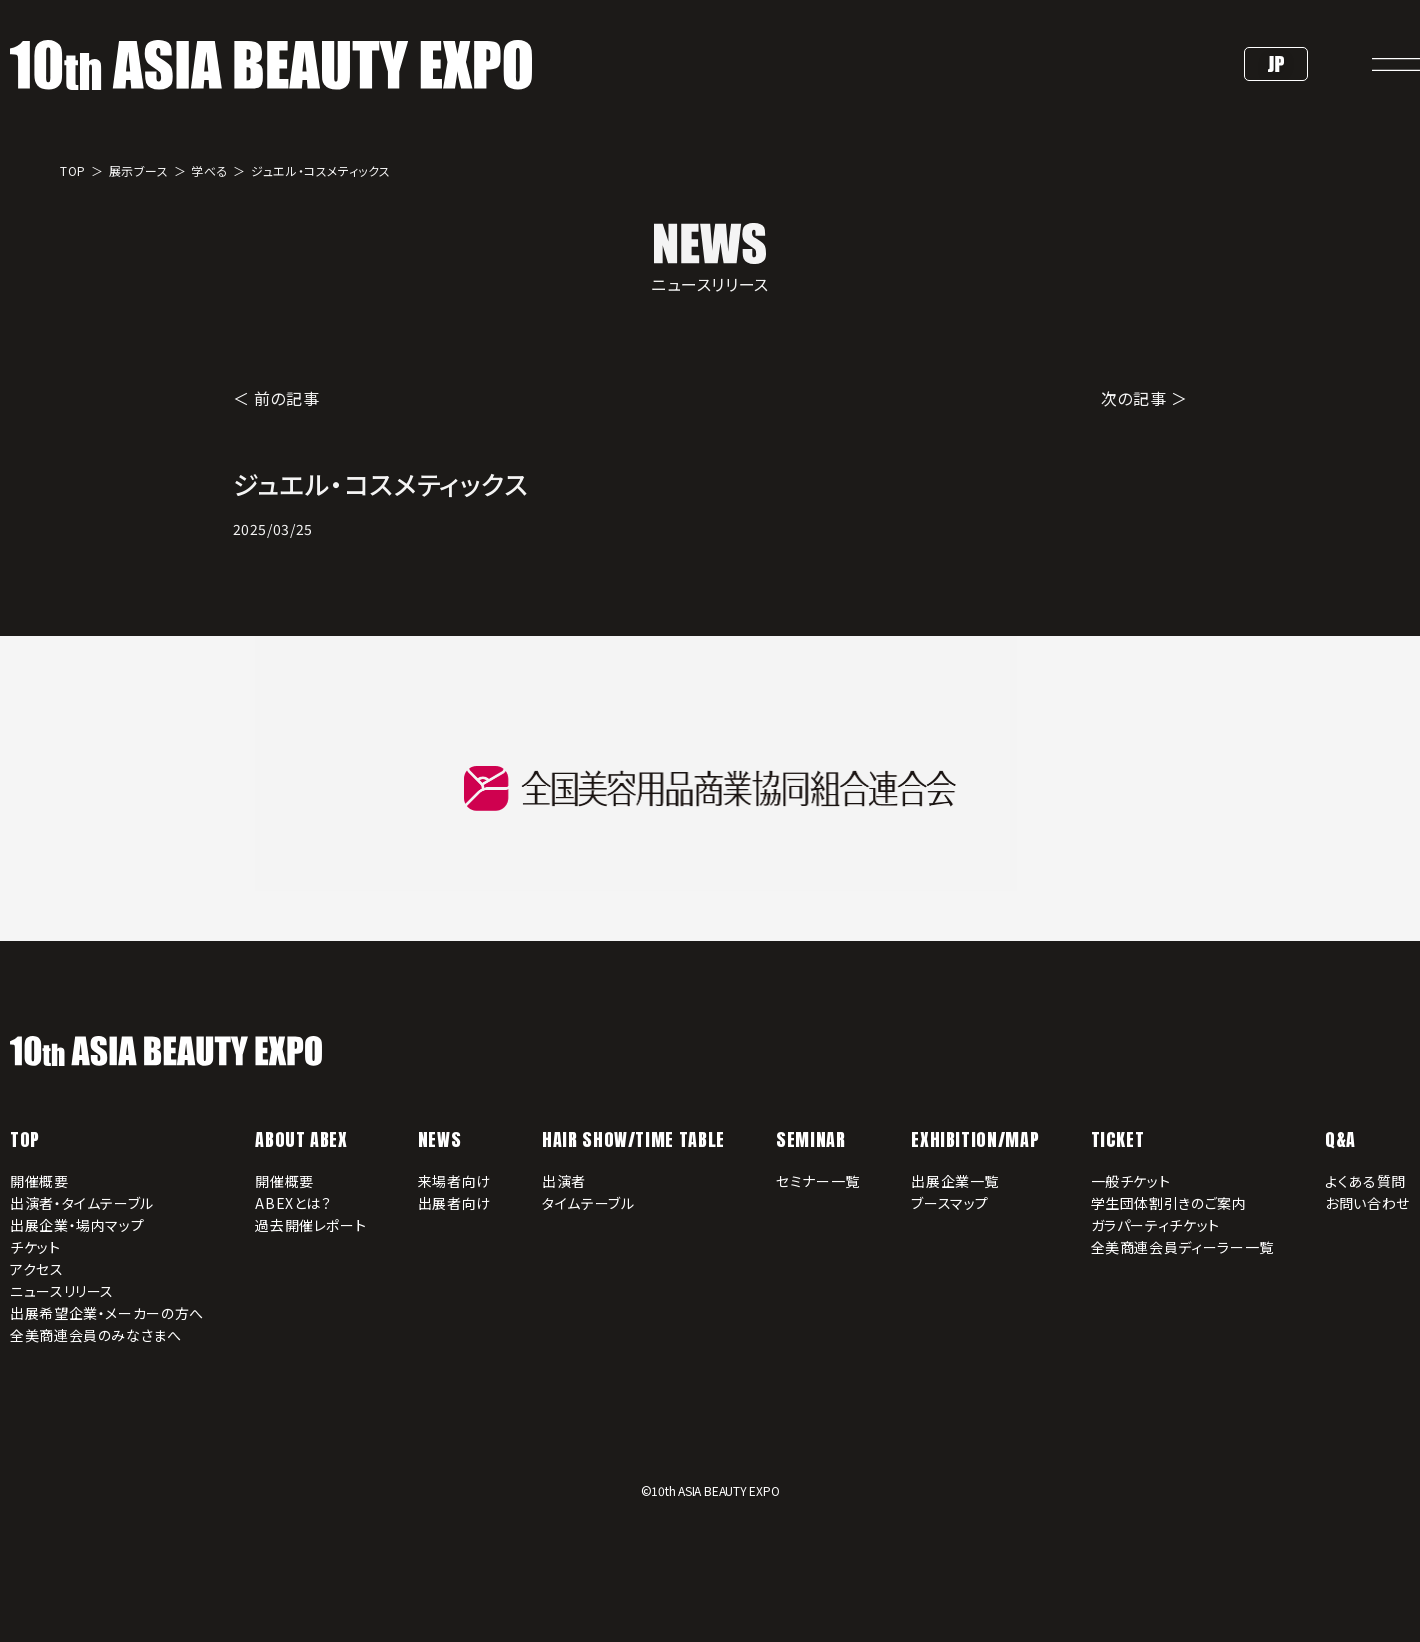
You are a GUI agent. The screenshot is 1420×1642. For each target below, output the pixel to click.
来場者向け (454, 1181)
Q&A (1340, 1139)
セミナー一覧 (818, 1181)
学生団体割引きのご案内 (1169, 1203)
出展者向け (454, 1203)
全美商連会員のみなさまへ (96, 1335)
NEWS (440, 1139)
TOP (25, 1139)
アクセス (37, 1269)
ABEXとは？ (293, 1203)
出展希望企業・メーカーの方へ (107, 1313)
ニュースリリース (62, 1291)
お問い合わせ (1367, 1203)
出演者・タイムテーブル (82, 1203)
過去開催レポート (310, 1225)
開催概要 (39, 1181)
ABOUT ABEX (301, 1139)
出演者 (564, 1181)
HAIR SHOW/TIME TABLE (633, 1139)
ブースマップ (950, 1203)
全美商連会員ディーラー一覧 (1182, 1247)
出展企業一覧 (955, 1181)
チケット (35, 1247)
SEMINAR (810, 1139)
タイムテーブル (588, 1203)
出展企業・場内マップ (77, 1225)
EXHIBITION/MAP (975, 1139)
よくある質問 (1365, 1181)
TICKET (1118, 1139)
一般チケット (1131, 1181)
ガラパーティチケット (1155, 1225)
